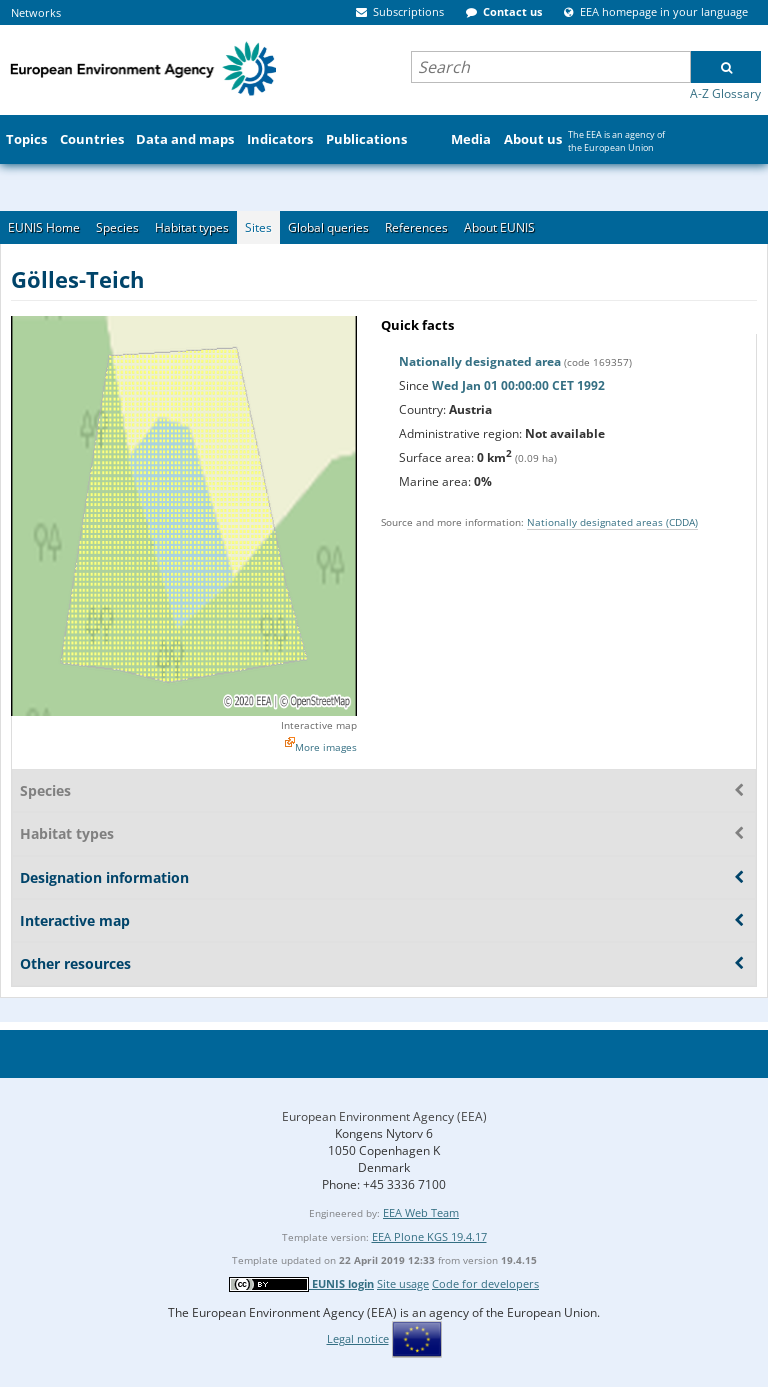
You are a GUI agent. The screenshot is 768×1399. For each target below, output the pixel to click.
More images (326, 747)
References (416, 227)
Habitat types (192, 227)
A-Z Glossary (725, 93)
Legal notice (358, 1338)
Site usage (403, 1283)
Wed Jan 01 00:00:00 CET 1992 (518, 385)
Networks (36, 12)
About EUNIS (499, 227)
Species (117, 227)
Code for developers (485, 1283)
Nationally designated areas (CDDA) (612, 522)
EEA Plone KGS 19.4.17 (429, 1236)
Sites (258, 227)
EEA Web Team (421, 1212)
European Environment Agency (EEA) (384, 1116)
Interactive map (319, 725)
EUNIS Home (44, 227)
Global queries (328, 227)
